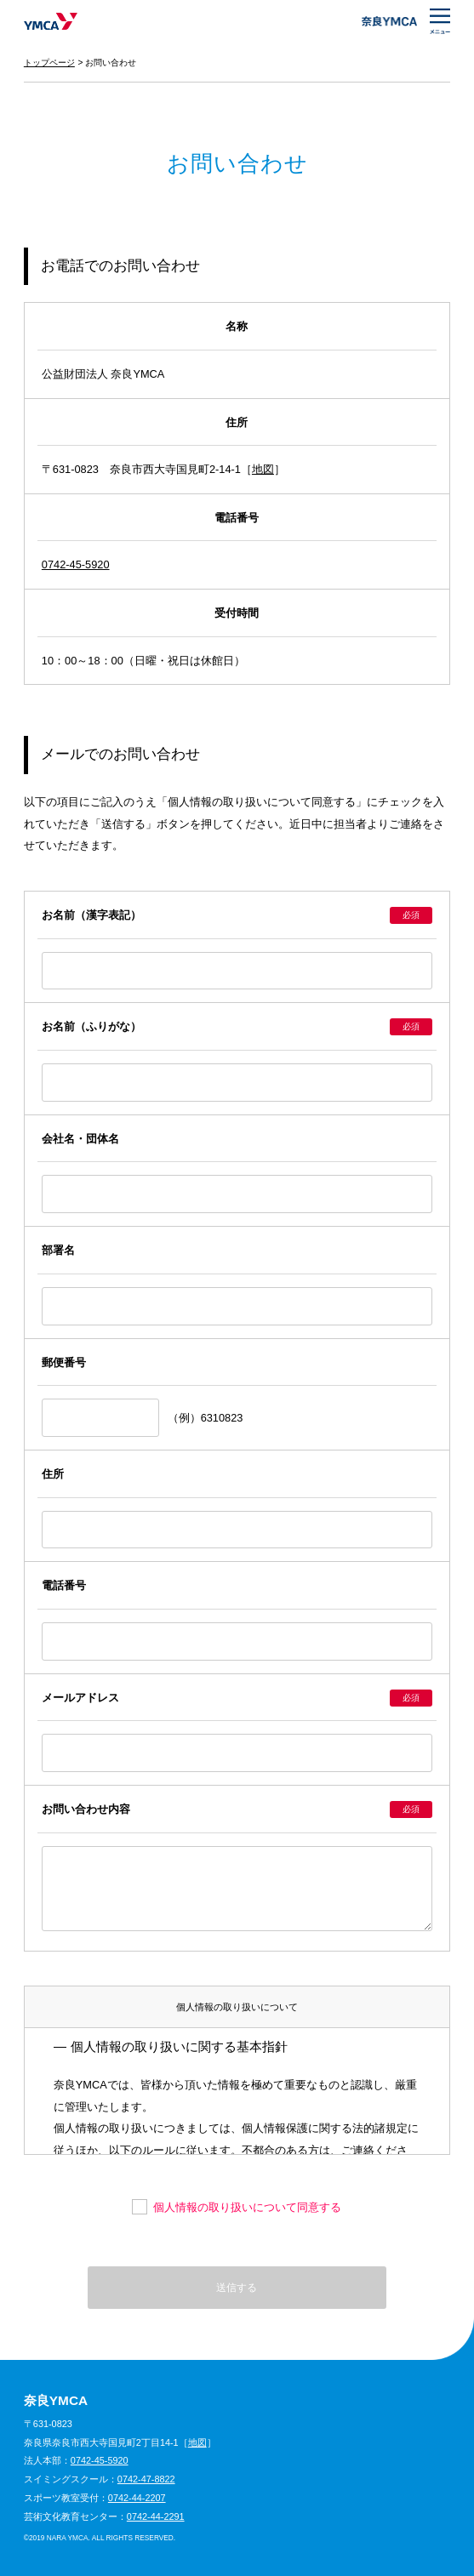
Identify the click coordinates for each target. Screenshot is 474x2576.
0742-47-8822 (146, 2479)
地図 (263, 469)
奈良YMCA (50, 21)
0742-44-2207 (137, 2498)
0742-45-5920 (76, 564)
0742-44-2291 (156, 2516)
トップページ (49, 62)
